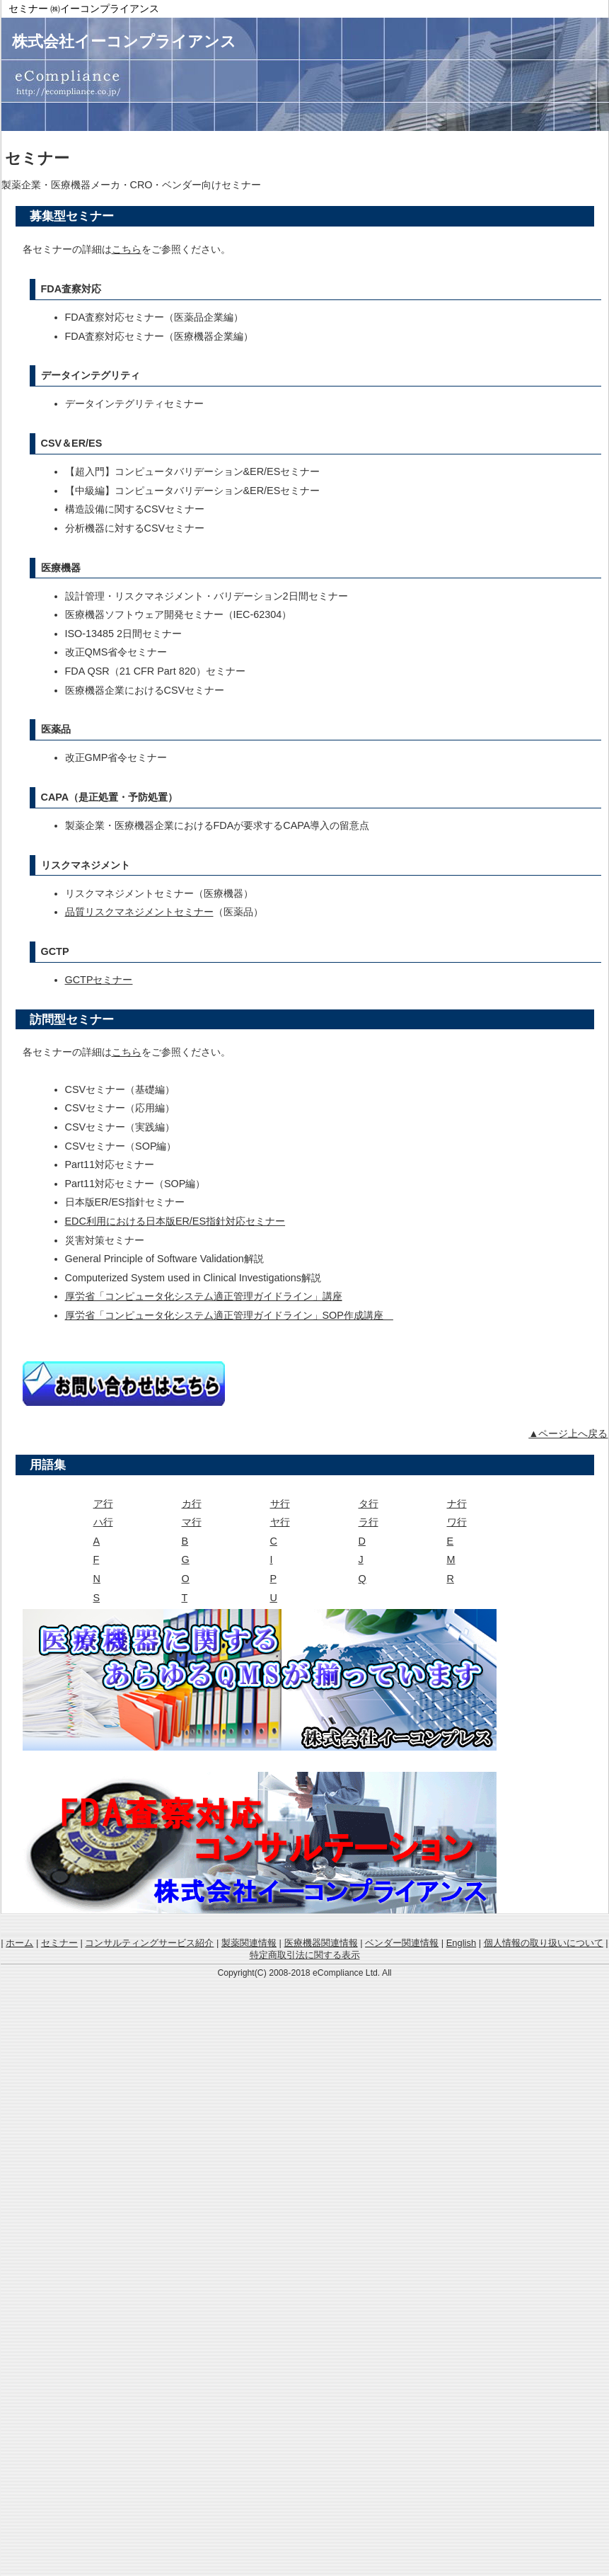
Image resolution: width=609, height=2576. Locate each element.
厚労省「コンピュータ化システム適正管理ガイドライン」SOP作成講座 (229, 1315)
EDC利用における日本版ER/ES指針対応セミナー (175, 1221)
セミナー (59, 1942)
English (461, 1942)
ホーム (19, 1942)
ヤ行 (280, 1522)
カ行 (192, 1503)
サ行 (280, 1503)
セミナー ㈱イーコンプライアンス (84, 8)
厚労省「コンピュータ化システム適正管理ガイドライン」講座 (203, 1296)
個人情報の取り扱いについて (543, 1942)
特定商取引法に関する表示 (305, 1955)
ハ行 (103, 1522)
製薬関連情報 (249, 1942)
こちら (126, 249)
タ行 (368, 1503)
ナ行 (457, 1503)
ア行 (103, 1503)
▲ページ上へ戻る (568, 1433)
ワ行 (457, 1522)
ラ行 (368, 1522)
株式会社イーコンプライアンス (124, 41)
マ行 (192, 1522)
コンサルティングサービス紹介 (149, 1942)
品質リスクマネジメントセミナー (139, 911)
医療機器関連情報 (321, 1942)
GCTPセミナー (99, 979)
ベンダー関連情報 (402, 1942)
